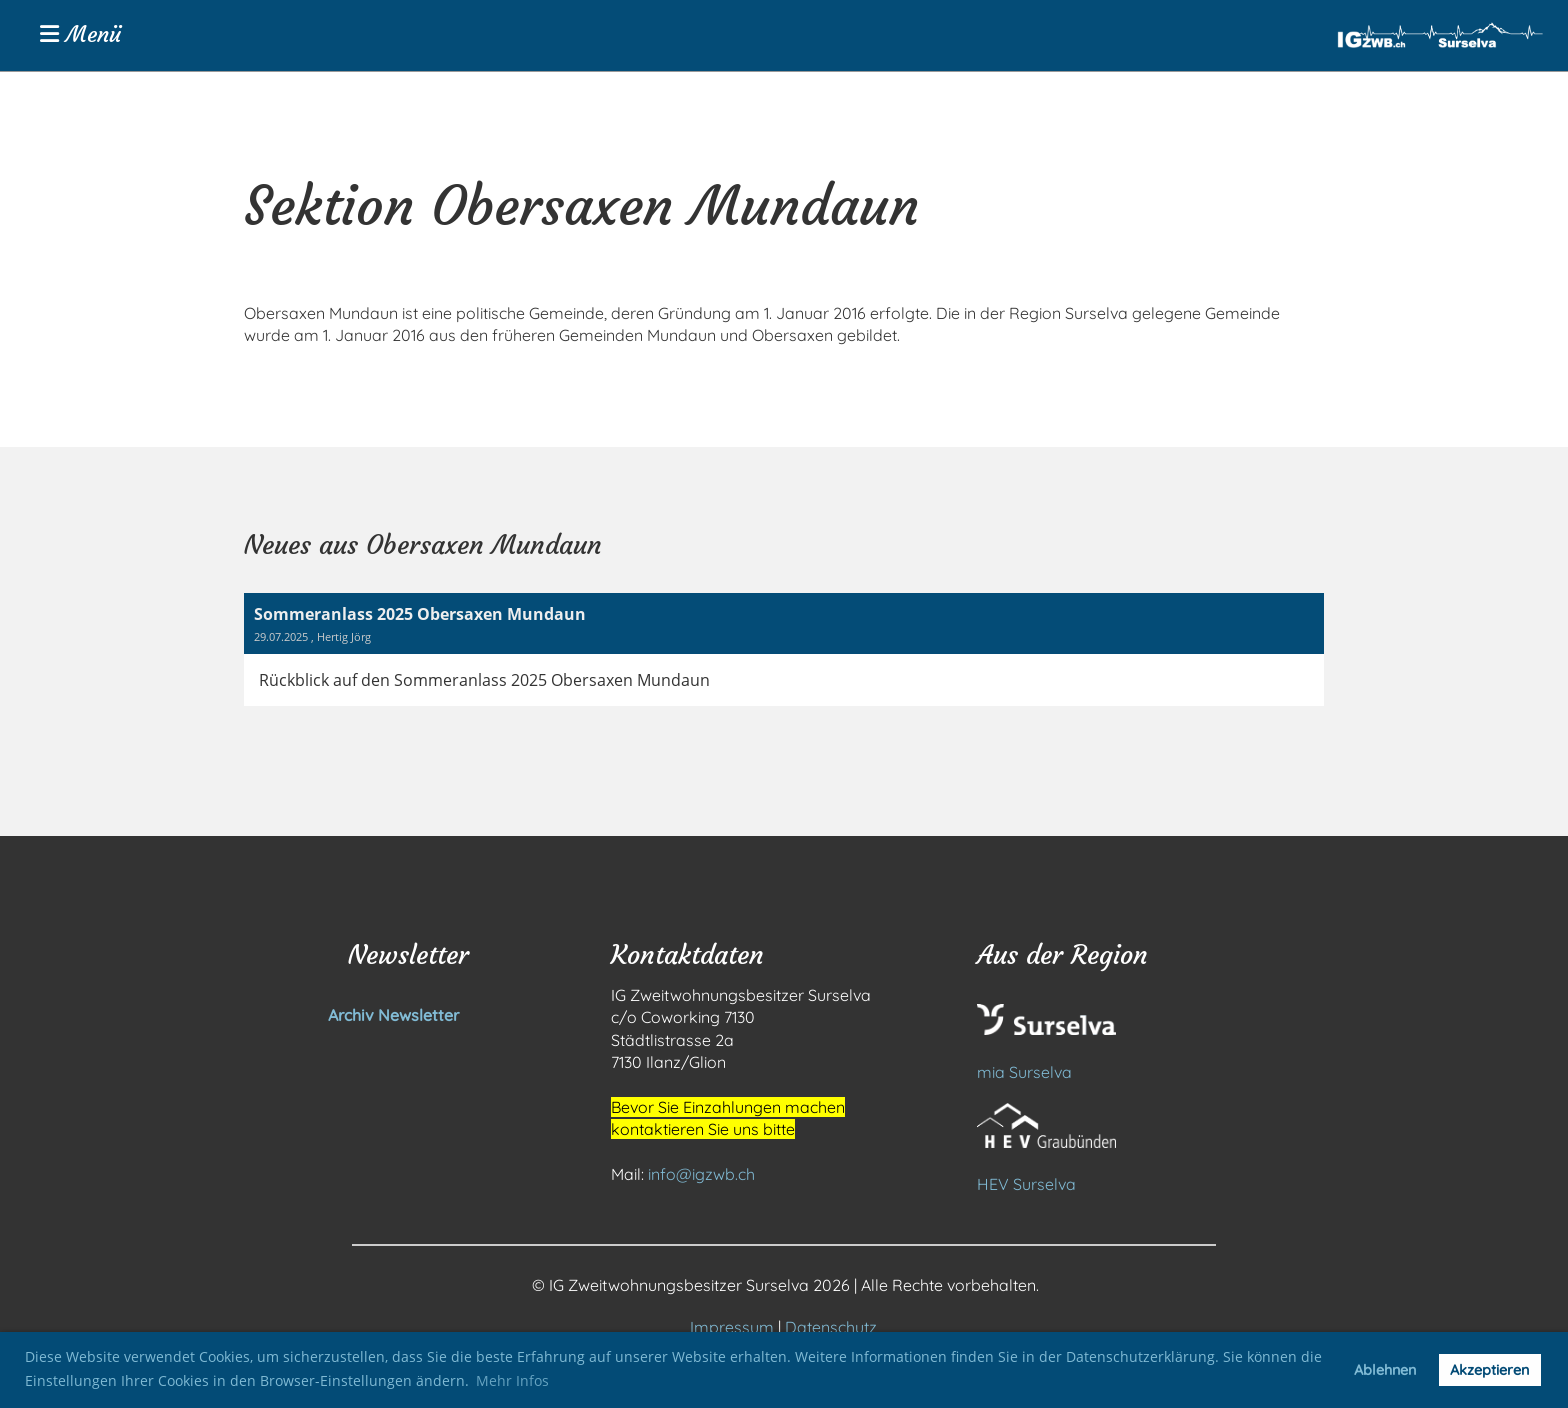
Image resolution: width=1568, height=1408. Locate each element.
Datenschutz (831, 1327)
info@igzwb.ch (701, 1174)
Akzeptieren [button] (1489, 1370)
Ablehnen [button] (1385, 1370)
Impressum (732, 1327)
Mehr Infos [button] (512, 1380)
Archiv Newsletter (351, 1015)
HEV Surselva (1026, 1184)
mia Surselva (1024, 1072)
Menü (80, 34)
